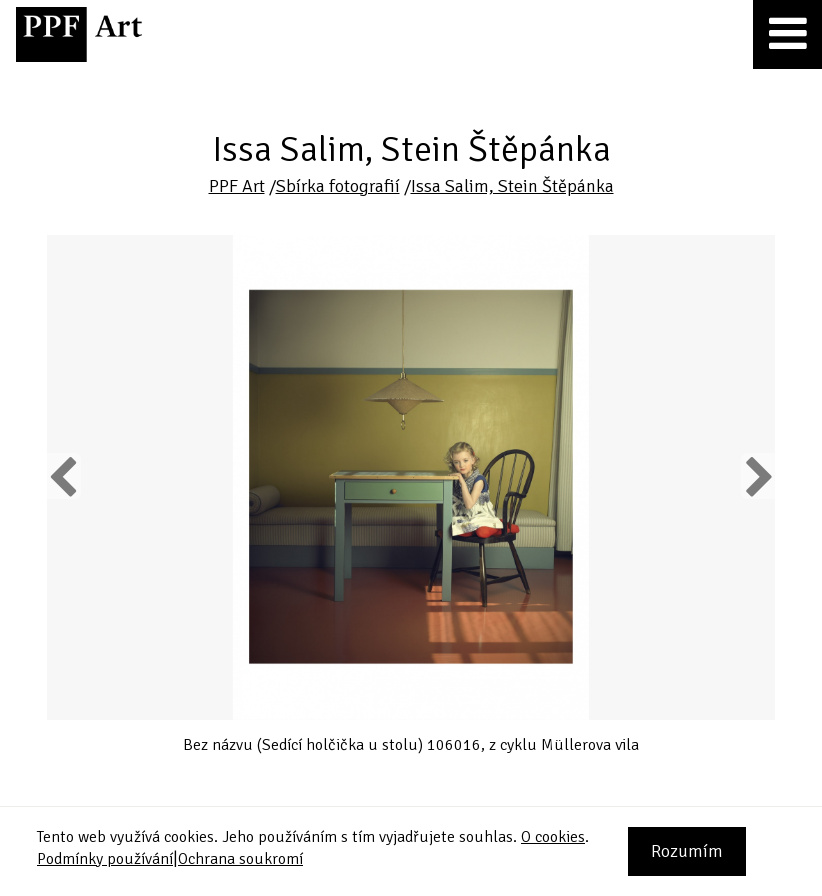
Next (757, 476)
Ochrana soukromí (240, 859)
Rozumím (687, 851)
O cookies (553, 837)
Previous (64, 476)
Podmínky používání (105, 859)
